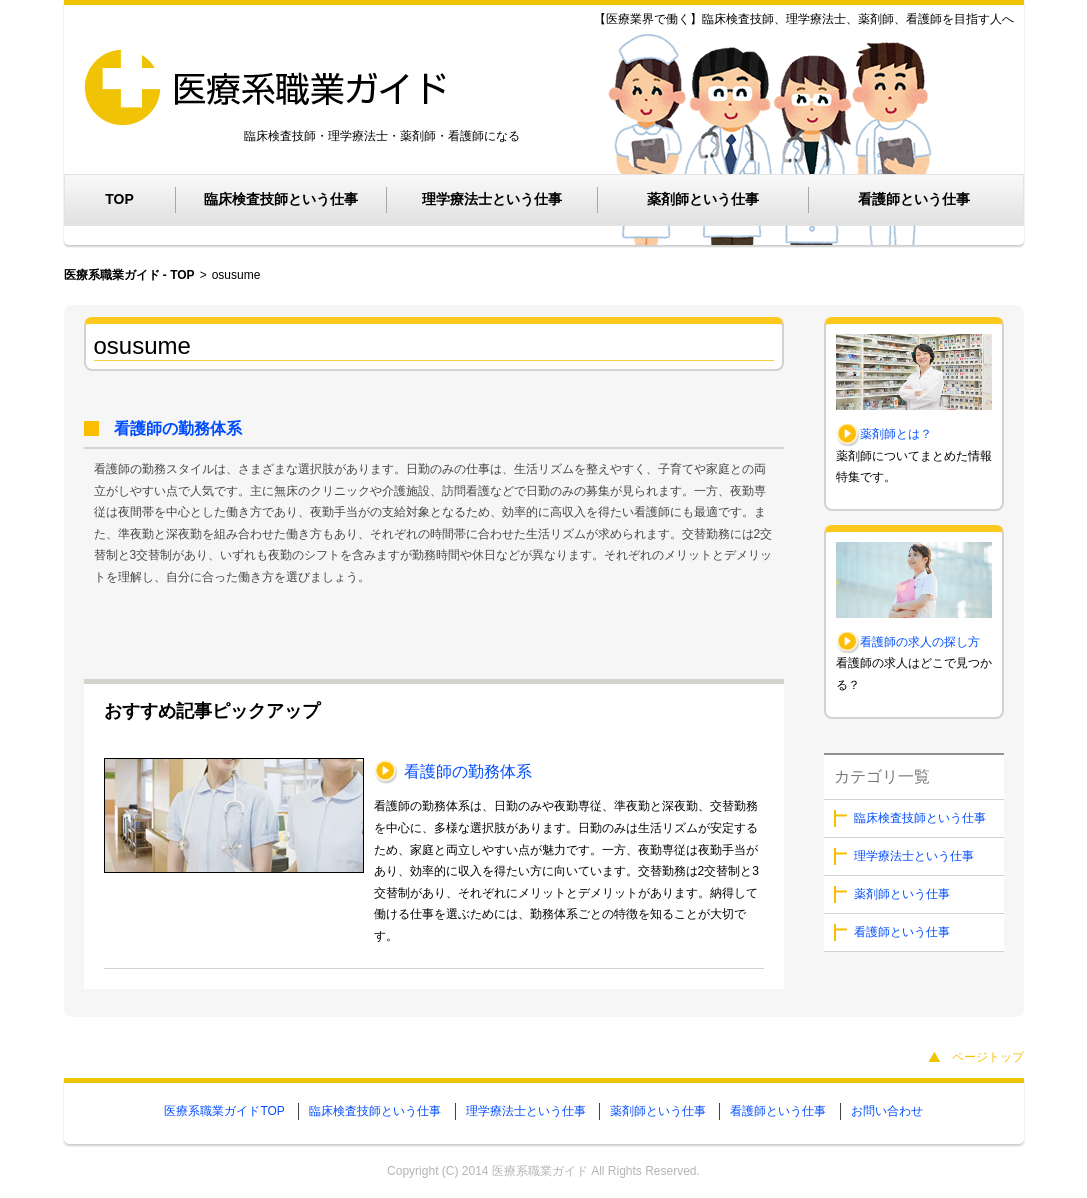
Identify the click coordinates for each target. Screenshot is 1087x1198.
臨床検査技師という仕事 (281, 199)
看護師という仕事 (914, 199)
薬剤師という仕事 (703, 199)
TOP (119, 199)
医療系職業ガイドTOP (224, 1111)
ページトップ (988, 1057)
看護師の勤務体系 (178, 428)
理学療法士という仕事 (492, 199)
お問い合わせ (887, 1111)
